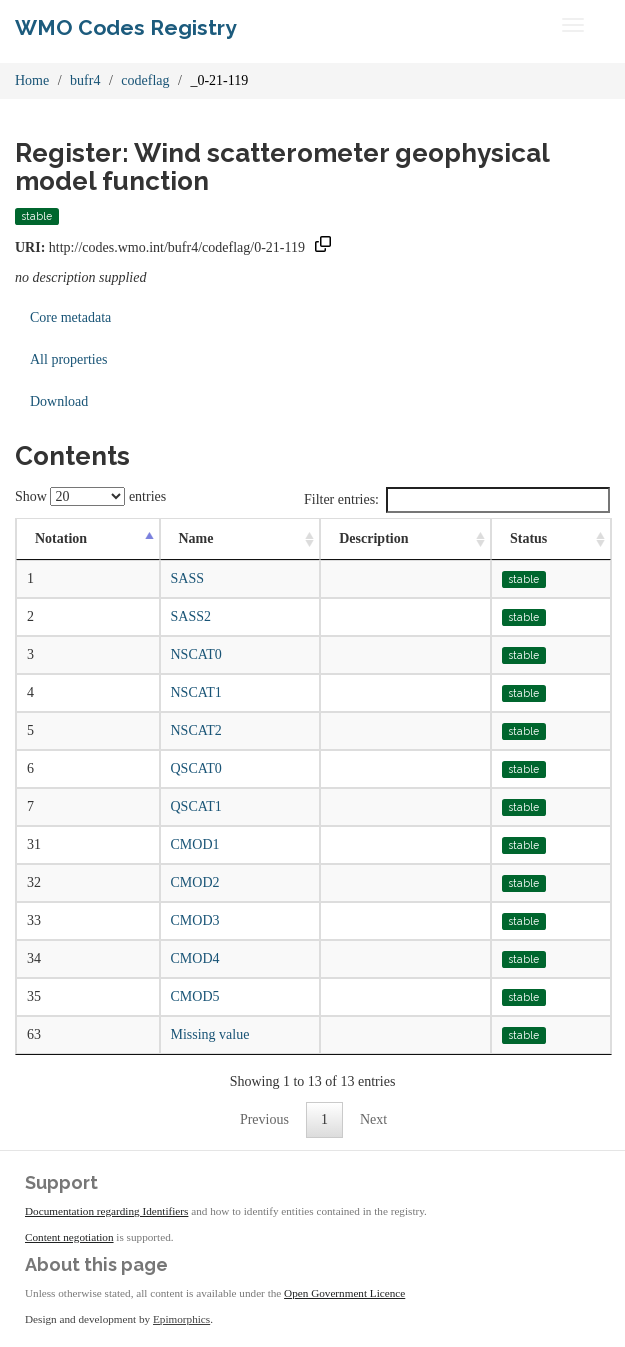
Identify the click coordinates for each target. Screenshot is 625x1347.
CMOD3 (195, 920)
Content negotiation (69, 1237)
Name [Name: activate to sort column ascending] (196, 538)
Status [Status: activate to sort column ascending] (528, 538)
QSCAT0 (196, 768)
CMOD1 (195, 844)
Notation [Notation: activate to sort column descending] (61, 538)
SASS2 (191, 616)
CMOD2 (195, 882)
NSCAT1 (196, 692)
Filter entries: (457, 500)
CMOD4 (195, 958)
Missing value (210, 1034)
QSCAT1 (196, 806)
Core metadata (70, 317)
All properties (68, 359)
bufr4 (85, 80)
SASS (187, 578)
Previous (264, 1119)
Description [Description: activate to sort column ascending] (373, 538)
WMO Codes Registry (126, 27)
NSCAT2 (196, 730)
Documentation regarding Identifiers (106, 1211)
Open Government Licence (344, 1293)
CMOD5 (195, 996)
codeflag (145, 80)
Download (59, 401)
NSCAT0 (196, 654)
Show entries (90, 496)
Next (373, 1119)
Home (32, 80)
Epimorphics (181, 1319)
